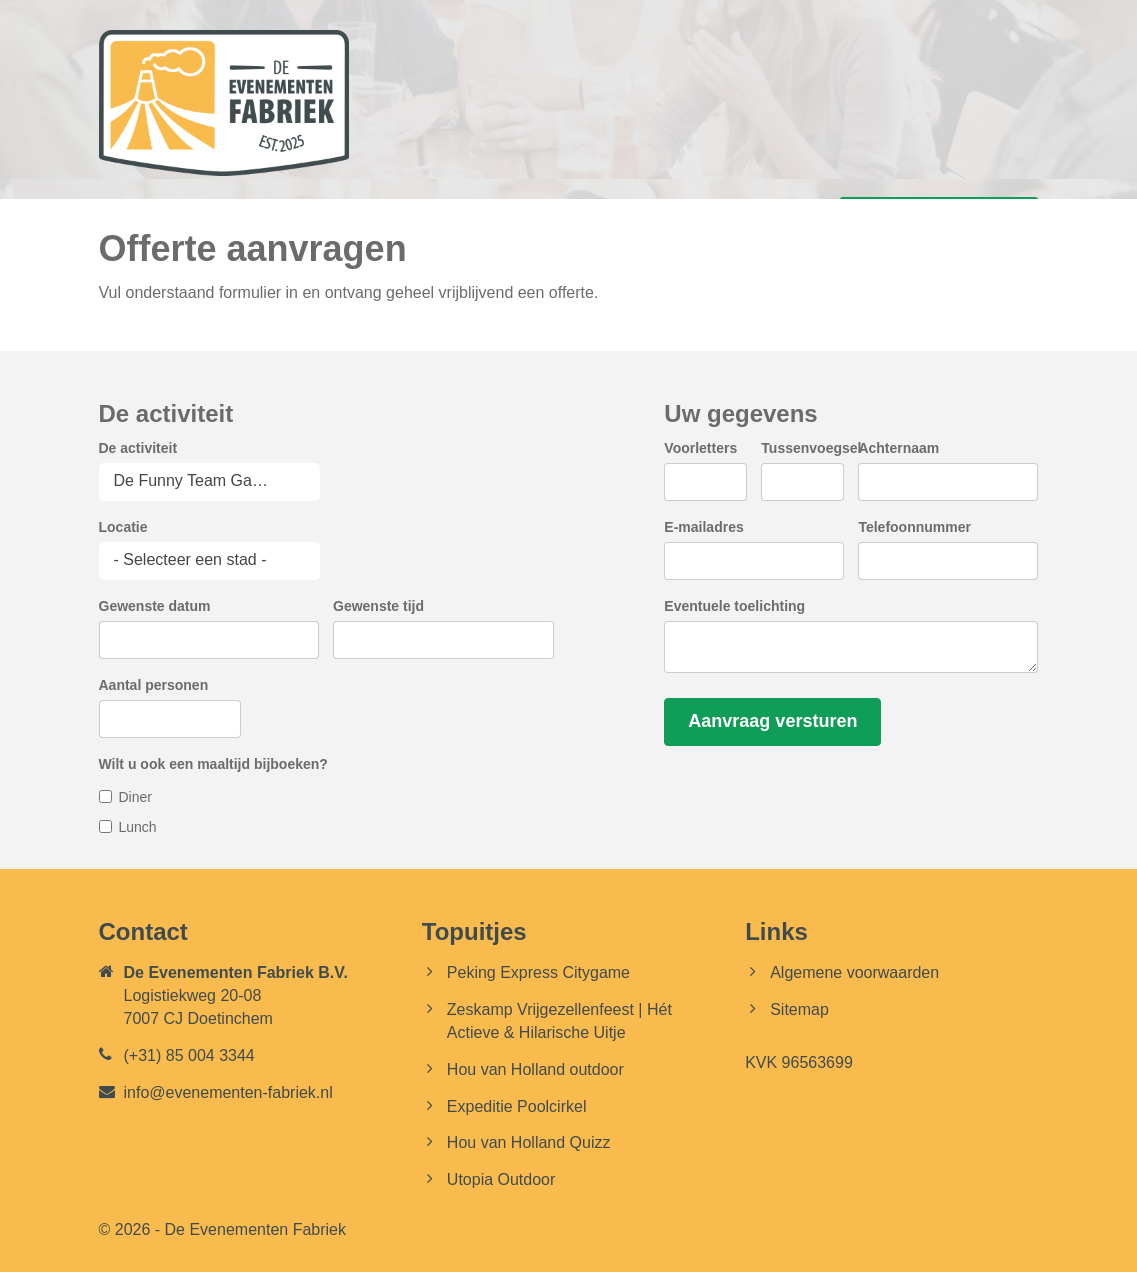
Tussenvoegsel (811, 448)
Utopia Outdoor (501, 1179)
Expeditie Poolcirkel (517, 1106)
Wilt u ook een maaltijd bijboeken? (213, 764)
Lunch (138, 827)
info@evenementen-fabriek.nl (228, 1092)
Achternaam (898, 448)
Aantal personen (154, 685)
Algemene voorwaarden (854, 972)
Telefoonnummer (914, 527)
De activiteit (138, 448)
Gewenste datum (155, 606)
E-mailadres (703, 527)
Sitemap (799, 1009)
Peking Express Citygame (538, 972)
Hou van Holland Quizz (529, 1142)
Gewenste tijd (378, 606)
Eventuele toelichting (734, 606)
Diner (135, 797)
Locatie (123, 527)
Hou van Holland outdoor (535, 1069)
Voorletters (700, 448)
